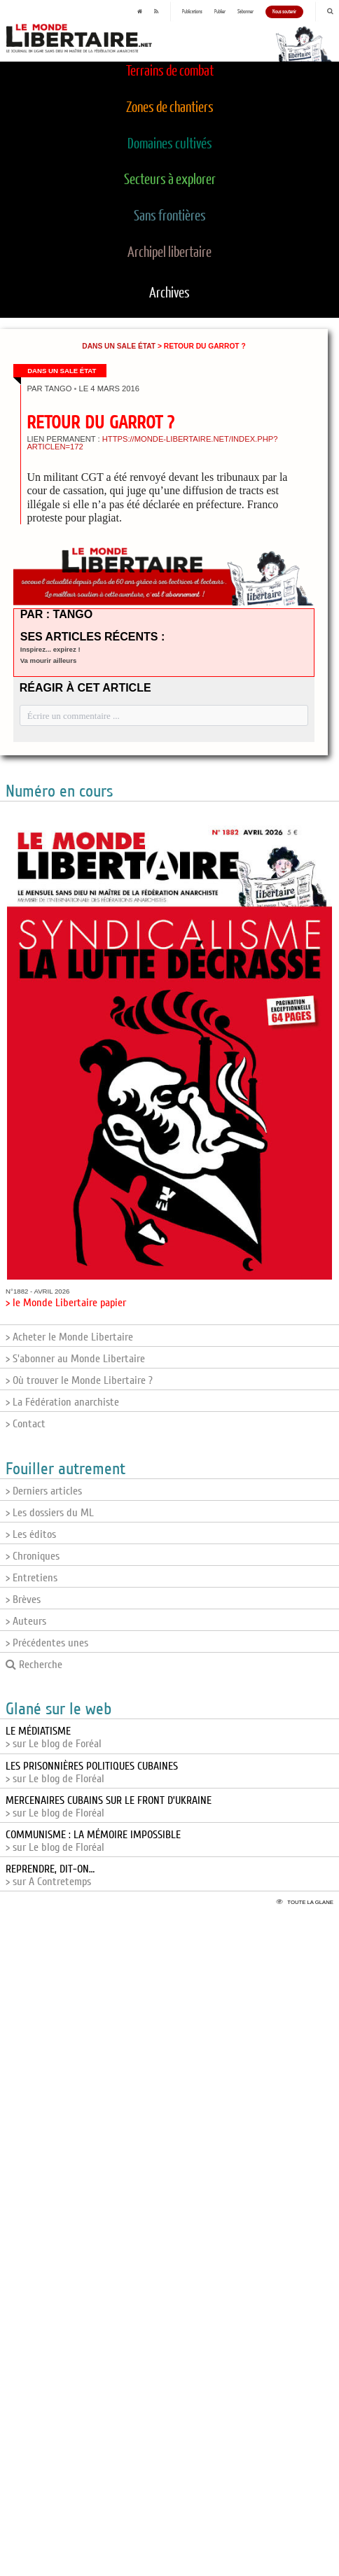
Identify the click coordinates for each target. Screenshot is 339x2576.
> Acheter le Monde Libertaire (69, 1337)
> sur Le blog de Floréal (92, 1772)
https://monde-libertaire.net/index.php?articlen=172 (152, 443)
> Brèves (23, 1599)
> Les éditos (31, 1534)
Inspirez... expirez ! (50, 649)
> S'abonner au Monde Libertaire (75, 1358)
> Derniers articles (44, 1491)
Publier (220, 12)
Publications (192, 12)
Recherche (34, 1664)
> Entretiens (31, 1578)
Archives (169, 293)
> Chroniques (33, 1556)
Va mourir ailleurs (48, 660)
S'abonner (245, 12)
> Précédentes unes (47, 1643)
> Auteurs (26, 1621)
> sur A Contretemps (50, 1875)
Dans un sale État (118, 346)
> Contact (26, 1424)
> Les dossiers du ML (50, 1512)
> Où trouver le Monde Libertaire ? (79, 1380)
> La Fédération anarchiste (62, 1402)
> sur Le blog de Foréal (54, 1737)
